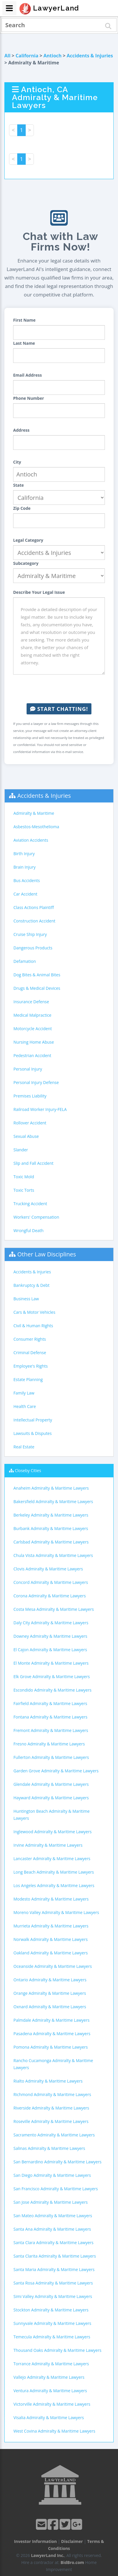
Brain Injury (24, 867)
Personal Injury (27, 1069)
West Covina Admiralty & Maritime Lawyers (54, 2431)
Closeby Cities (28, 1470)
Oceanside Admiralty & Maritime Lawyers (52, 1966)
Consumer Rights (29, 1339)
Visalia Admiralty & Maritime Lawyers (48, 2417)
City (17, 462)
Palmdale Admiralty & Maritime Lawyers (51, 2020)
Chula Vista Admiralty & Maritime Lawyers (53, 1555)
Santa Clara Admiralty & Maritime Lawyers (53, 2242)
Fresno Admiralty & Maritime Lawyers (49, 1744)
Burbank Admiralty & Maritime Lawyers (50, 1528)
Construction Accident (34, 921)
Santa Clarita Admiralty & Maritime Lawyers (54, 2256)
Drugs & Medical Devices (36, 988)
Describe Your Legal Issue (39, 592)
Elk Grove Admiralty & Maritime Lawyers (51, 1676)
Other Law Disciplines (46, 1254)
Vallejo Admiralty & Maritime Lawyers (48, 2377)
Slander (20, 1149)
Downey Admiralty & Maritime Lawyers (50, 1636)
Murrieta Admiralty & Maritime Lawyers (50, 1926)
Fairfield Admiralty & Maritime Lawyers (50, 1703)
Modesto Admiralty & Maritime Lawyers (50, 1899)
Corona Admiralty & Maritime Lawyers (49, 1596)
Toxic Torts (23, 1190)
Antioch (53, 55)
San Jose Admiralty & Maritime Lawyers (50, 2202)
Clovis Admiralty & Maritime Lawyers (48, 1569)
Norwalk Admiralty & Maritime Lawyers (50, 1939)
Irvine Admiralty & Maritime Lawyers (47, 1845)
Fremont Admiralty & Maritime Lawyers (50, 1730)
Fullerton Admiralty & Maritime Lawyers (51, 1757)
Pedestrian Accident (32, 1055)
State (18, 485)
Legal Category (28, 540)
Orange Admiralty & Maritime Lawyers (49, 1993)
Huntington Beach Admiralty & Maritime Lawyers (51, 1814)
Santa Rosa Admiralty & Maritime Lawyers (53, 2283)
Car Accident (25, 894)
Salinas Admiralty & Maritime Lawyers (49, 2148)
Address (21, 430)
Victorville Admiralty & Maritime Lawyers (51, 2404)
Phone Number (28, 398)
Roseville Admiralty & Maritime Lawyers (50, 2121)
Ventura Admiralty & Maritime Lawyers (50, 2390)
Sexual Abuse (26, 1136)
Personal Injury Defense (36, 1082)
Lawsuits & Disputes (32, 1433)
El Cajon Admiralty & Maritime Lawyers (50, 1649)
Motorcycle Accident (32, 1028)
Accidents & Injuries (90, 55)
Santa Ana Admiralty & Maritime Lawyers (52, 2229)
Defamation (24, 961)
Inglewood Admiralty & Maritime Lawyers (52, 1831)
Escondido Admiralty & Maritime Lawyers (52, 1690)
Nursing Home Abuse (33, 1042)
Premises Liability (29, 1096)
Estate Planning (28, 1379)
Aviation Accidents (30, 840)
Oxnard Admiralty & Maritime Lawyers (49, 2006)
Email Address (27, 375)
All (7, 55)
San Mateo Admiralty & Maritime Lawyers (52, 2215)
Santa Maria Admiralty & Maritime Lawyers (54, 2269)
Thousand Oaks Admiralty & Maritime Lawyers (57, 2350)
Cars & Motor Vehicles (34, 1312)
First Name (24, 320)
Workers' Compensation (36, 1217)
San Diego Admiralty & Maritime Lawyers (52, 2175)
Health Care (24, 1406)
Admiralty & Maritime (33, 813)
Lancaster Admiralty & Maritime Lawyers (51, 1858)
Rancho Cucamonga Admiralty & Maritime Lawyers (53, 2064)
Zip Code (22, 508)
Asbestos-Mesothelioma (36, 826)
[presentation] (59, 689)
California (26, 55)
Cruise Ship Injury (30, 934)
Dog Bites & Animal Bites (36, 974)
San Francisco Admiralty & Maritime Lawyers (55, 2188)
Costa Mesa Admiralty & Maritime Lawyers (53, 1609)
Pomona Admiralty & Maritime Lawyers (50, 2047)
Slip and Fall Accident (33, 1163)
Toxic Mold (23, 1176)
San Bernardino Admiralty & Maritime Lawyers (57, 2162)
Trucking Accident (30, 1203)
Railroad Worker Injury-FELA (40, 1109)
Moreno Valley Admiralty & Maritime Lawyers (56, 1912)
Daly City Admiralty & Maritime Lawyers (50, 1622)
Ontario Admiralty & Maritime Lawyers (49, 1979)
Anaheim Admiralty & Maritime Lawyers (51, 1488)
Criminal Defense (29, 1352)
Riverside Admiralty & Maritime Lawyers (51, 2108)
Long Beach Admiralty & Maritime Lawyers (53, 1872)
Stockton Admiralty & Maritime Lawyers (50, 2310)
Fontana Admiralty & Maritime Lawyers (50, 1717)
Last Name (24, 343)
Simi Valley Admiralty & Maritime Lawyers (52, 2296)
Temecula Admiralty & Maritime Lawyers (51, 2337)
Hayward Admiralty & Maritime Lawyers (51, 1797)
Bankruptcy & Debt (31, 1285)
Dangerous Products (32, 948)
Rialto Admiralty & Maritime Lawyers (48, 2081)
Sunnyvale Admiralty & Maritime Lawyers (52, 2323)
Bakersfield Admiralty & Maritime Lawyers (53, 1501)
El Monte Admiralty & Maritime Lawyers (50, 1663)
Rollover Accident (29, 1123)
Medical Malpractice (32, 1015)
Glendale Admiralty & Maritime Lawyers (51, 1784)
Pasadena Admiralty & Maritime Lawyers (51, 2033)
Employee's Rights (30, 1366)
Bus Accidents (26, 880)
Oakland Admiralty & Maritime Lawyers (50, 1953)
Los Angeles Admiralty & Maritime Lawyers (53, 1885)
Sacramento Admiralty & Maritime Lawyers (54, 2135)
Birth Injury (24, 853)
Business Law (26, 1298)
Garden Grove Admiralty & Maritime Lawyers (55, 1771)
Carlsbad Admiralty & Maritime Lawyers (50, 1542)
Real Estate (23, 1447)
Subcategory (26, 563)
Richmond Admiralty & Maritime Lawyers (52, 2094)
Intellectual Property (32, 1420)
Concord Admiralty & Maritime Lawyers (50, 1582)
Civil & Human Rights (33, 1325)
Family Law (23, 1393)
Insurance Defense (31, 1001)
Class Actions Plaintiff (33, 907)
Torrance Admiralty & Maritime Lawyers (51, 2363)
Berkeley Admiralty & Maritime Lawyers (50, 1515)
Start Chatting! (59, 708)
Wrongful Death (28, 1230)
